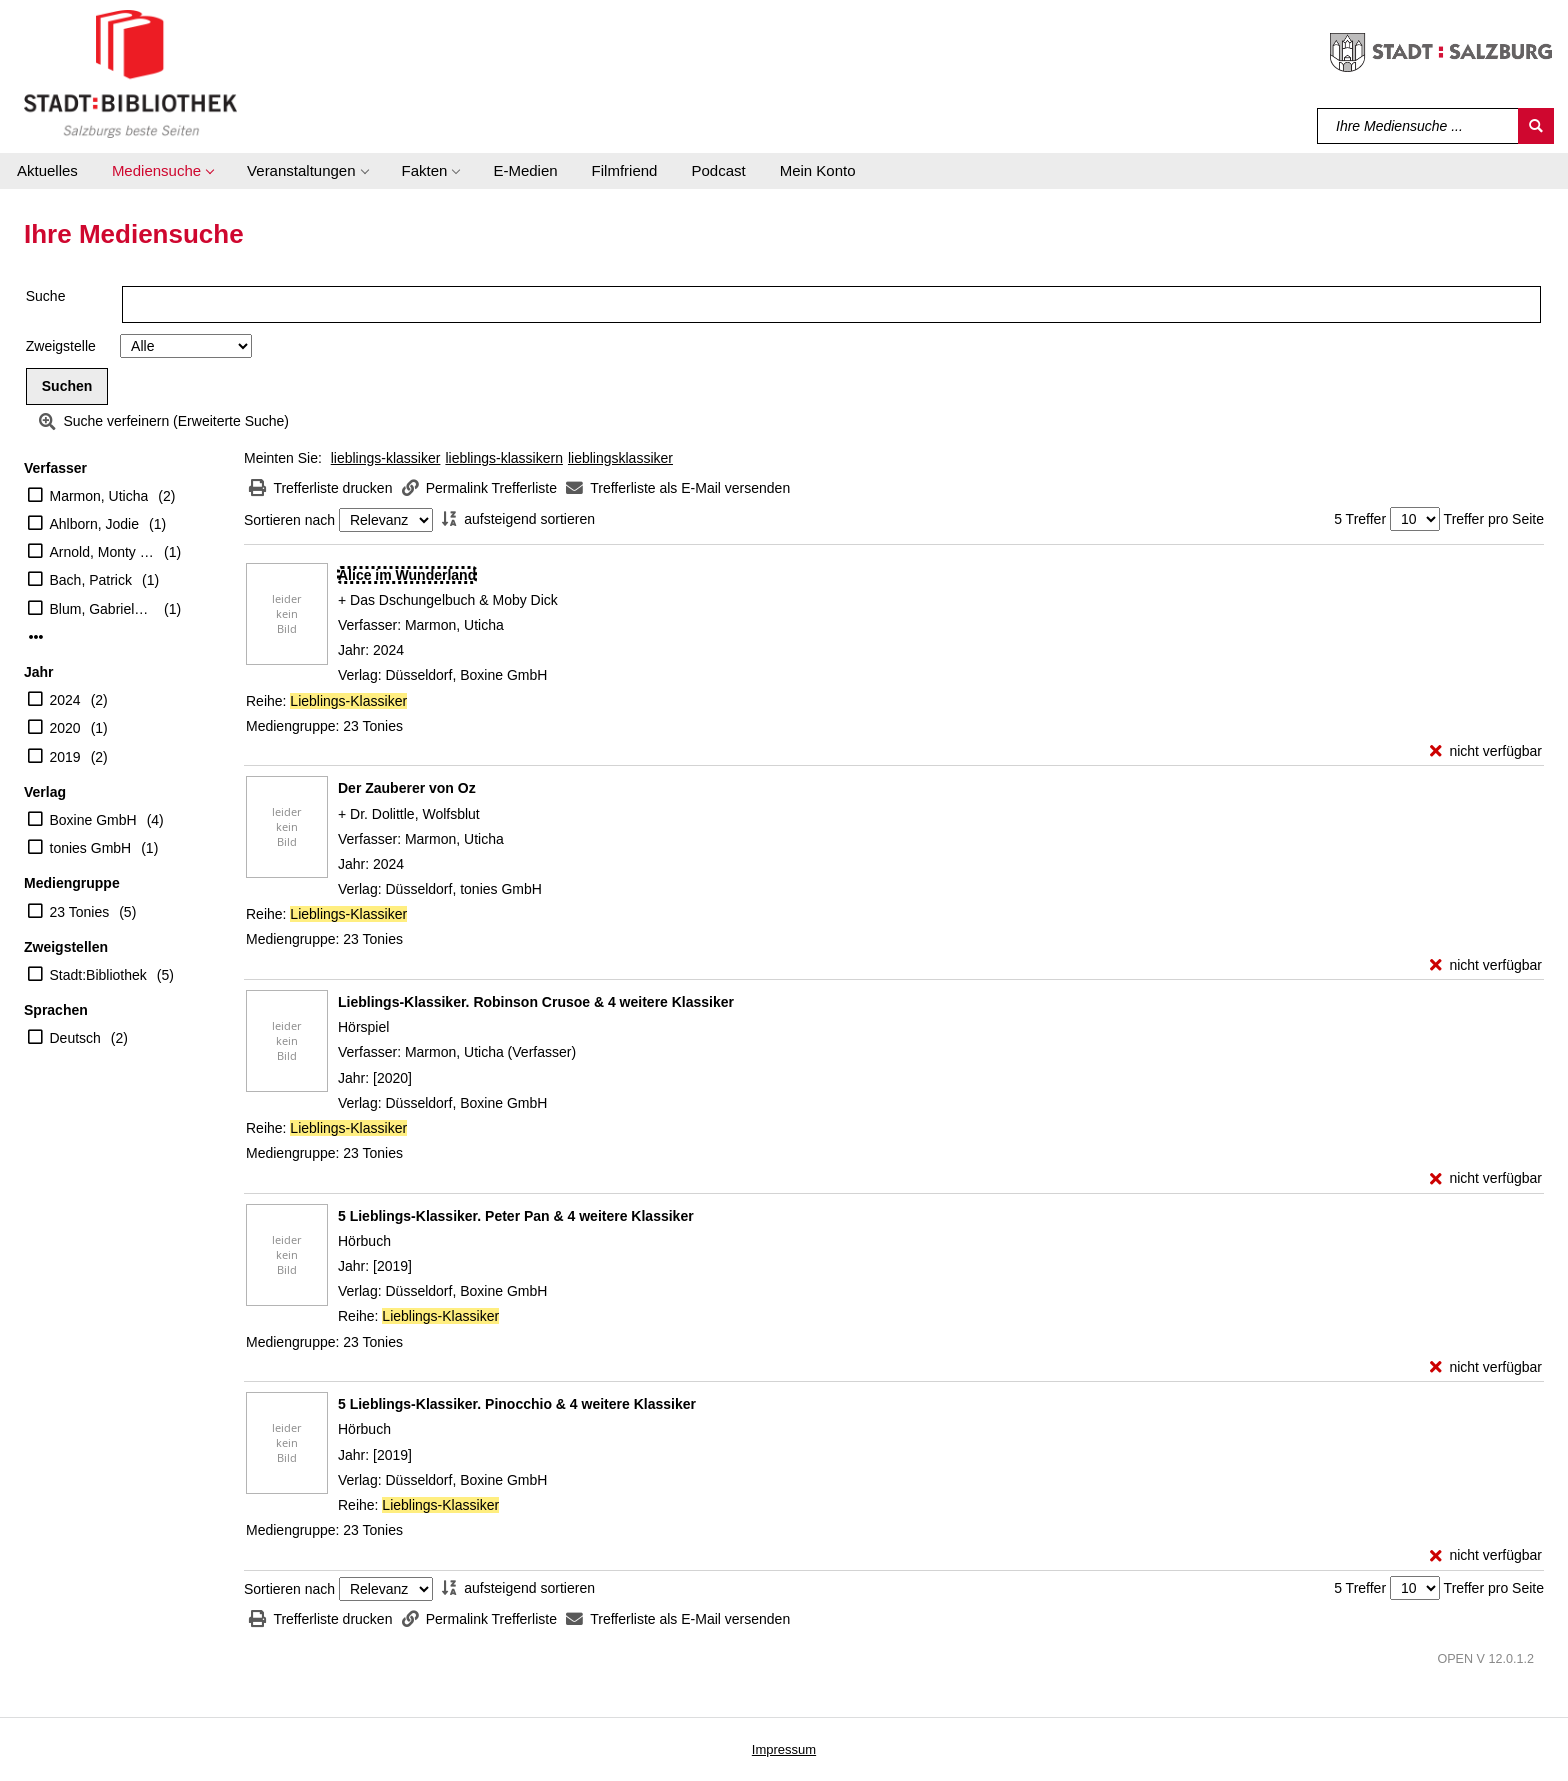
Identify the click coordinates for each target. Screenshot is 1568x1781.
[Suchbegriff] (1418, 126)
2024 (65, 700)
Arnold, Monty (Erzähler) (102, 552)
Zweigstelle (61, 346)
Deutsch (75, 1038)
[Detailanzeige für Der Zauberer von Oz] (407, 788)
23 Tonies (80, 912)
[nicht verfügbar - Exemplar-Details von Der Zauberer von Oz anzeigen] (1486, 965)
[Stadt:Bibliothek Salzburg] (130, 73)
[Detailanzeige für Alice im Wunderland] (407, 575)
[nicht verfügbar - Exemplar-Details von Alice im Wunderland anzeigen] (1486, 751)
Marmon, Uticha (99, 496)
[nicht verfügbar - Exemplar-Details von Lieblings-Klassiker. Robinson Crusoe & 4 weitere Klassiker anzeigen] (1486, 1178)
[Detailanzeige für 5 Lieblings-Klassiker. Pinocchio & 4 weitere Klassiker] (517, 1404)
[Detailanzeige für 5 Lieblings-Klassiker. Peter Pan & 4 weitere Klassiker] (516, 1216)
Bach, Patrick (91, 580)
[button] (162, 171)
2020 (65, 728)
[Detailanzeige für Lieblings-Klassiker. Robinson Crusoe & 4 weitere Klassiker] (536, 1002)
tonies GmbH (91, 848)
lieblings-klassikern (504, 458)
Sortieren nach (289, 520)
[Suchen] (1536, 126)
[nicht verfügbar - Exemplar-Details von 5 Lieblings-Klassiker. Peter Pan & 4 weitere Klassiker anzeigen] (1486, 1367)
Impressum (784, 1749)
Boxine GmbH (93, 820)
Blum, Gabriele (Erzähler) (102, 609)
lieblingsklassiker (620, 458)
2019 (65, 757)
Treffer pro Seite (1494, 519)
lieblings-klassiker (386, 458)
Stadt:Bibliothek (98, 975)
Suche (46, 296)
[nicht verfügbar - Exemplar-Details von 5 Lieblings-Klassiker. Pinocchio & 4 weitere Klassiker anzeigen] (1486, 1555)
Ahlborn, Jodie (95, 524)
